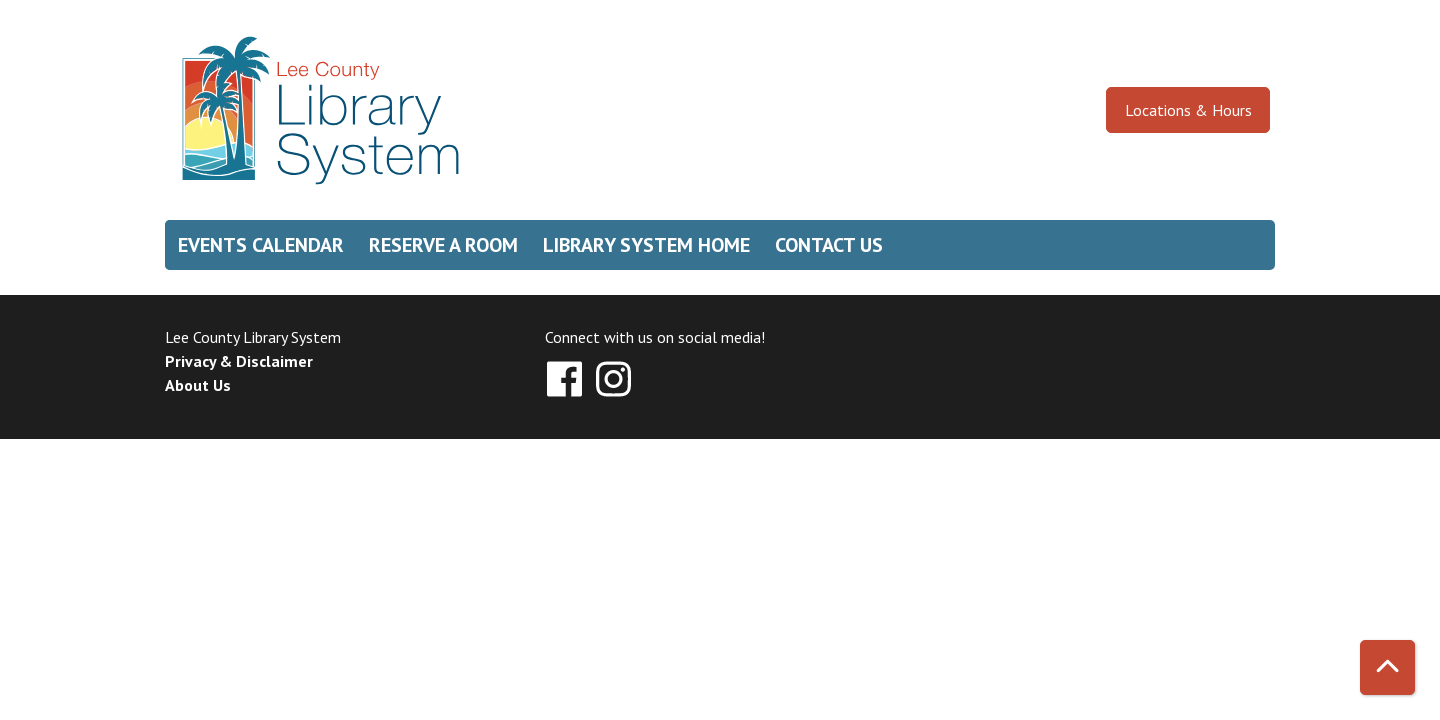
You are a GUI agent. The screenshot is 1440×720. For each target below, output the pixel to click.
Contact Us (829, 245)
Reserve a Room (443, 245)
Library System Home (646, 245)
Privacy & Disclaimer (239, 361)
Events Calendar (261, 245)
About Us (198, 385)
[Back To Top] (1387, 667)
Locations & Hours (1188, 110)
